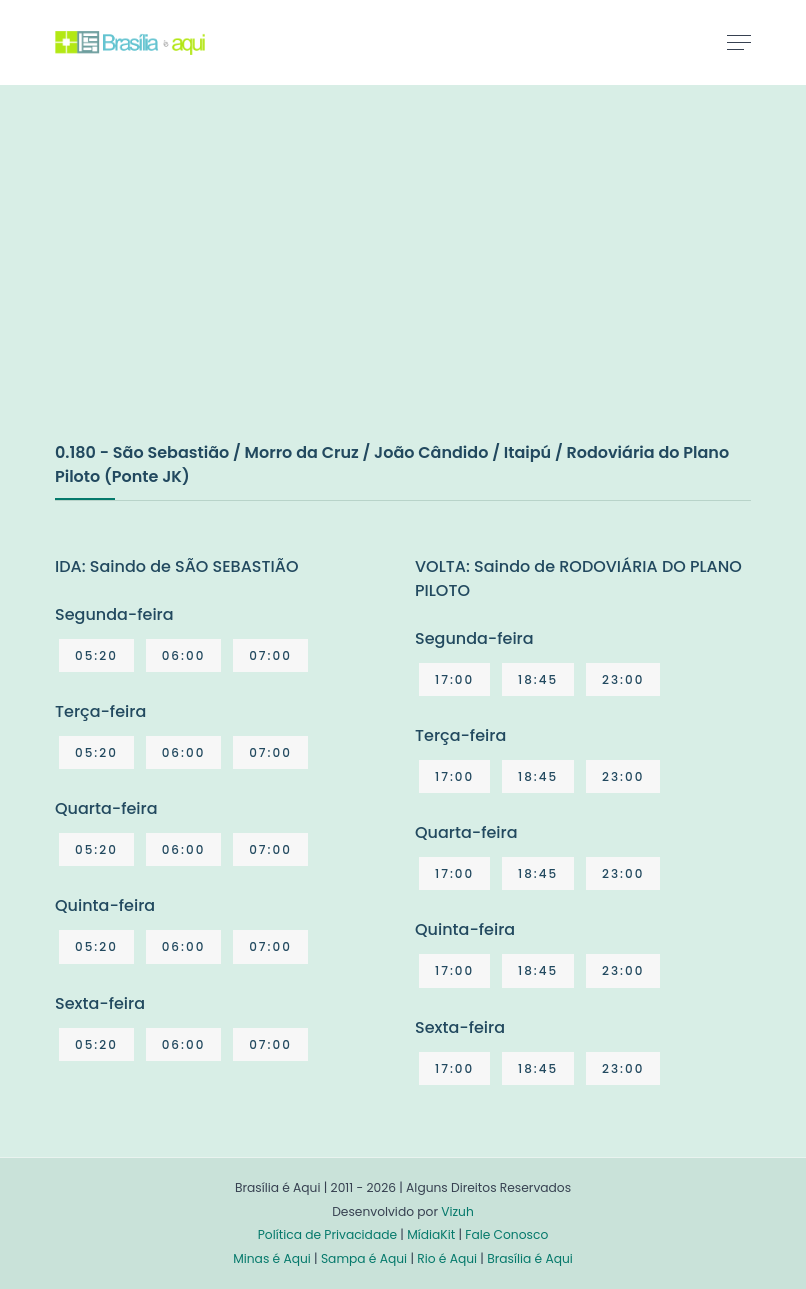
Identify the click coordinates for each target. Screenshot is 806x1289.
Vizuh (457, 1211)
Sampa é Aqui (364, 1258)
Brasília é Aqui (530, 1258)
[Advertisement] (205, 284)
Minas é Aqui (272, 1258)
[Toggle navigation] (739, 42)
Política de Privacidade (327, 1234)
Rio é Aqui (447, 1258)
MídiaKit (431, 1234)
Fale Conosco (506, 1234)
